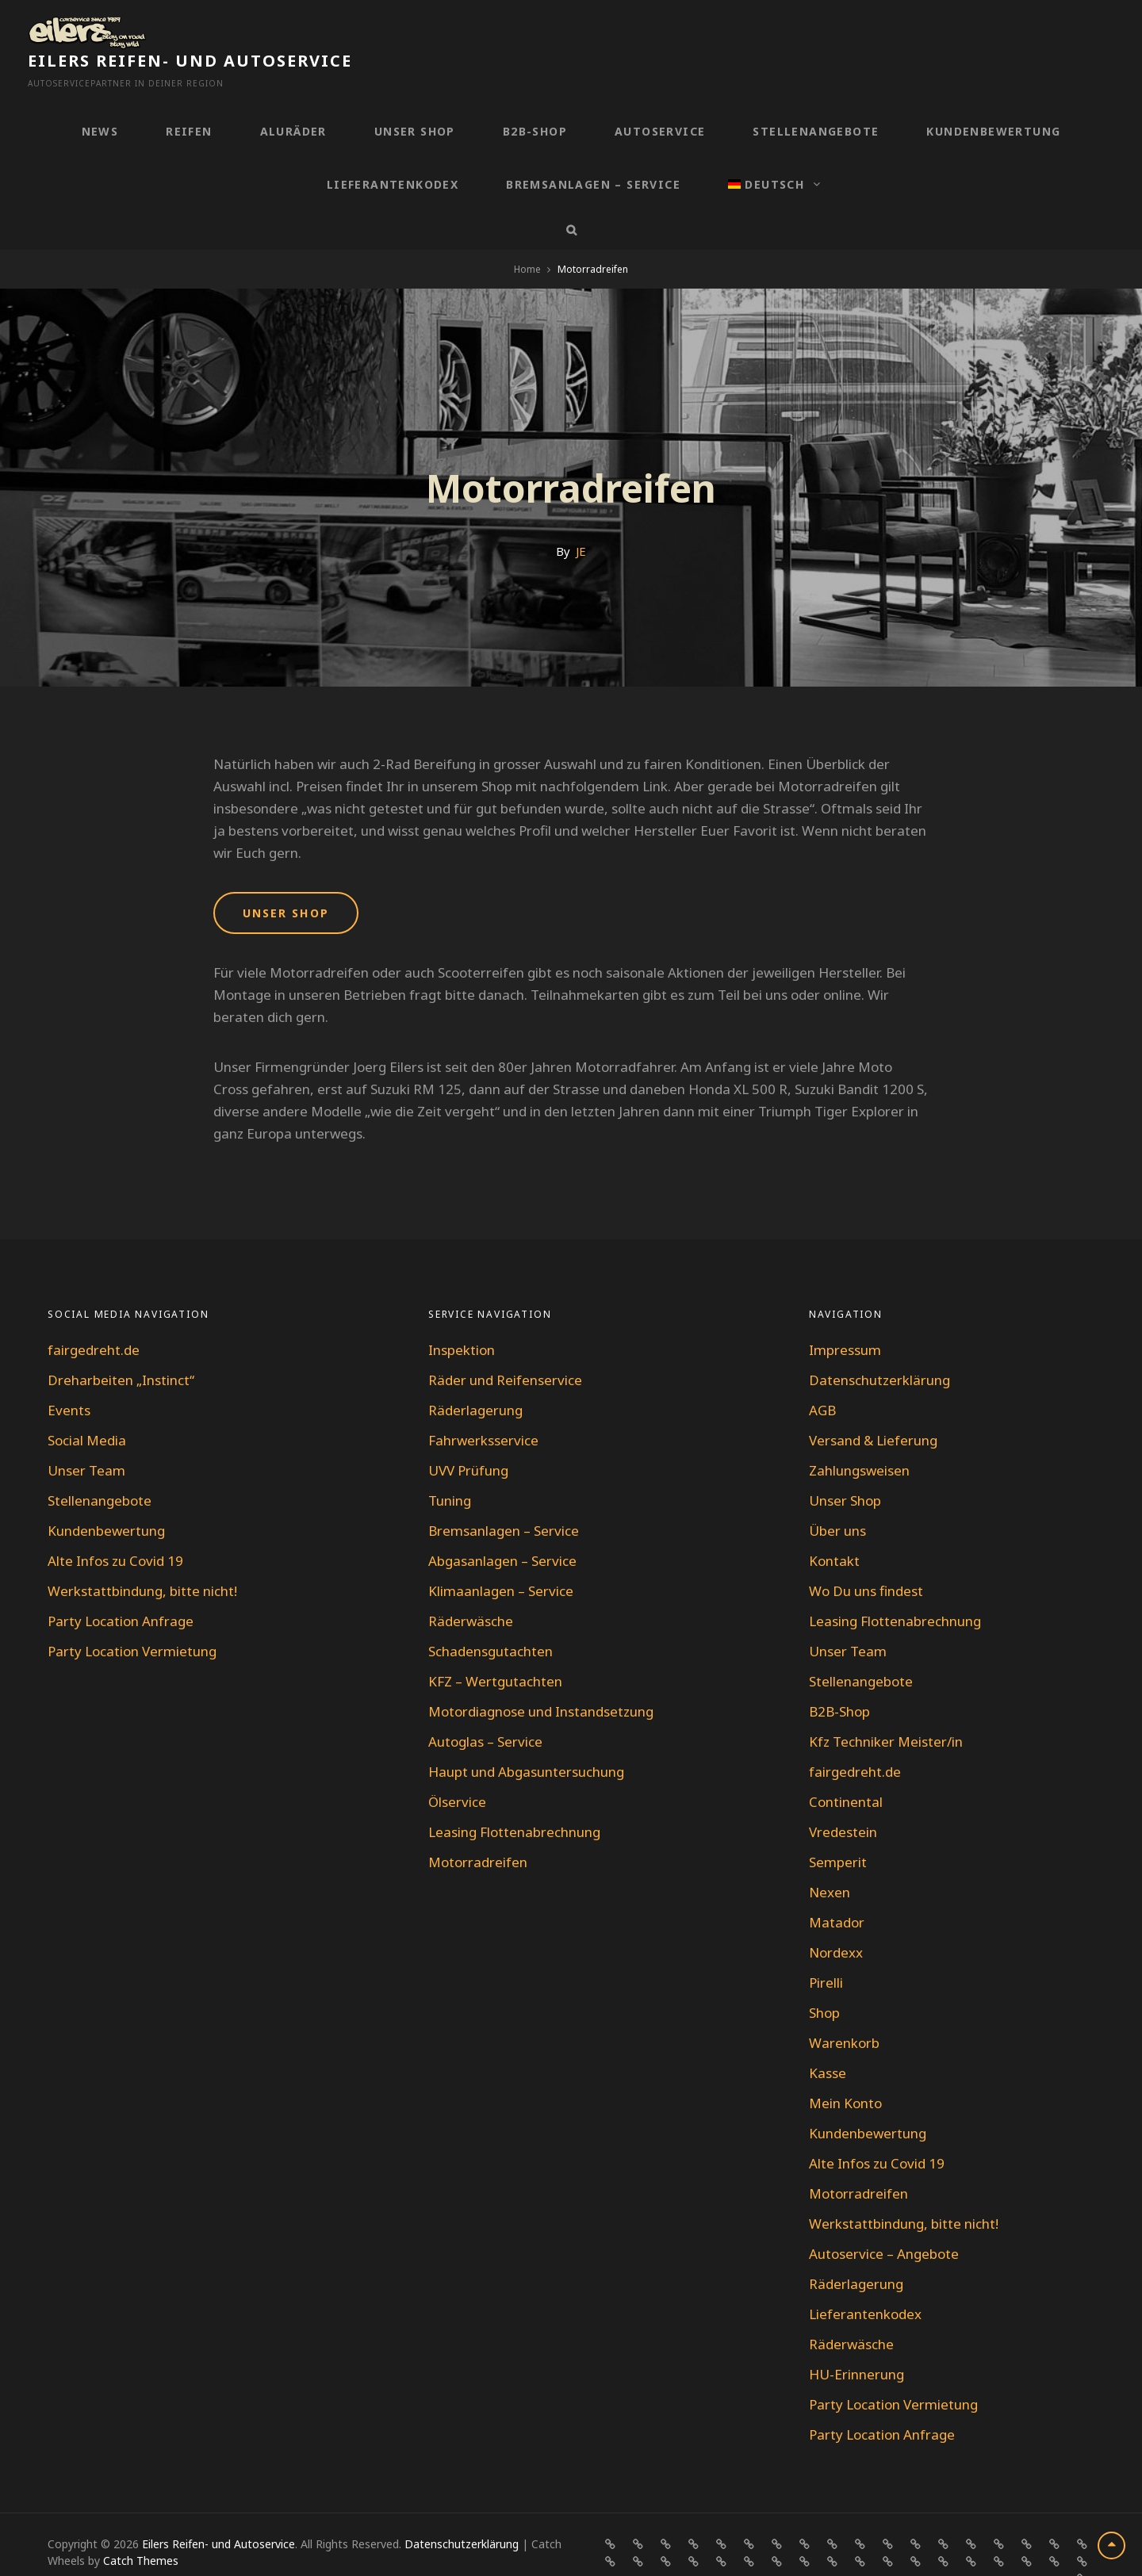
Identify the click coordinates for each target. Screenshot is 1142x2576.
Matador (836, 1888)
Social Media (87, 1406)
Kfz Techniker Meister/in (886, 1707)
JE (581, 517)
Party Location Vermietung (132, 1617)
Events (69, 1376)
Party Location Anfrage (121, 1587)
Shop (824, 1978)
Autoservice (660, 97)
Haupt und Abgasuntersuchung (526, 1737)
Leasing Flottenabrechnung (514, 1798)
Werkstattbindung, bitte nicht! (142, 1557)
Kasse (827, 2039)
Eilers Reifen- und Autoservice (317, 26)
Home (527, 235)
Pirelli (826, 1948)
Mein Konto (845, 2069)
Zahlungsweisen (859, 1436)
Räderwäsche (470, 1587)
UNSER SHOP (286, 878)
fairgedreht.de (94, 1316)
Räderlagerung (475, 1376)
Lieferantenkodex (392, 150)
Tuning (449, 1466)
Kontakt (834, 1527)
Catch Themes (140, 2526)
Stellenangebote (816, 97)
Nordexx (836, 1918)
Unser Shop (414, 97)
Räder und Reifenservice (505, 1346)
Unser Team (86, 1436)
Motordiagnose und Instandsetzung (540, 1677)
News (100, 97)
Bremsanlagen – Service (593, 150)
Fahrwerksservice (483, 1406)
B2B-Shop (535, 97)
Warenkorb (844, 2009)
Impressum (845, 1316)
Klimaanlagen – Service (500, 1557)
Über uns (837, 1496)
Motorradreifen (477, 1828)
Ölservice (457, 1768)
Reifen (189, 97)
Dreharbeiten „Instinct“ (121, 1346)
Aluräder (293, 97)
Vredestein (843, 1798)
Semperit (838, 1828)
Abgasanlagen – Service (502, 1527)
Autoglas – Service (485, 1707)
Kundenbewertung (993, 97)
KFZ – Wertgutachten (495, 1647)
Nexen (829, 1858)
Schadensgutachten (490, 1617)
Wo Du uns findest (866, 1557)
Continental (846, 1768)
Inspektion (461, 1316)
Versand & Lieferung (873, 1406)
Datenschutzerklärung (879, 1346)
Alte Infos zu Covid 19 (115, 1527)
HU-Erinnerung (856, 2340)
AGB (822, 1376)
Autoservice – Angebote (884, 2219)
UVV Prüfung (468, 1436)
